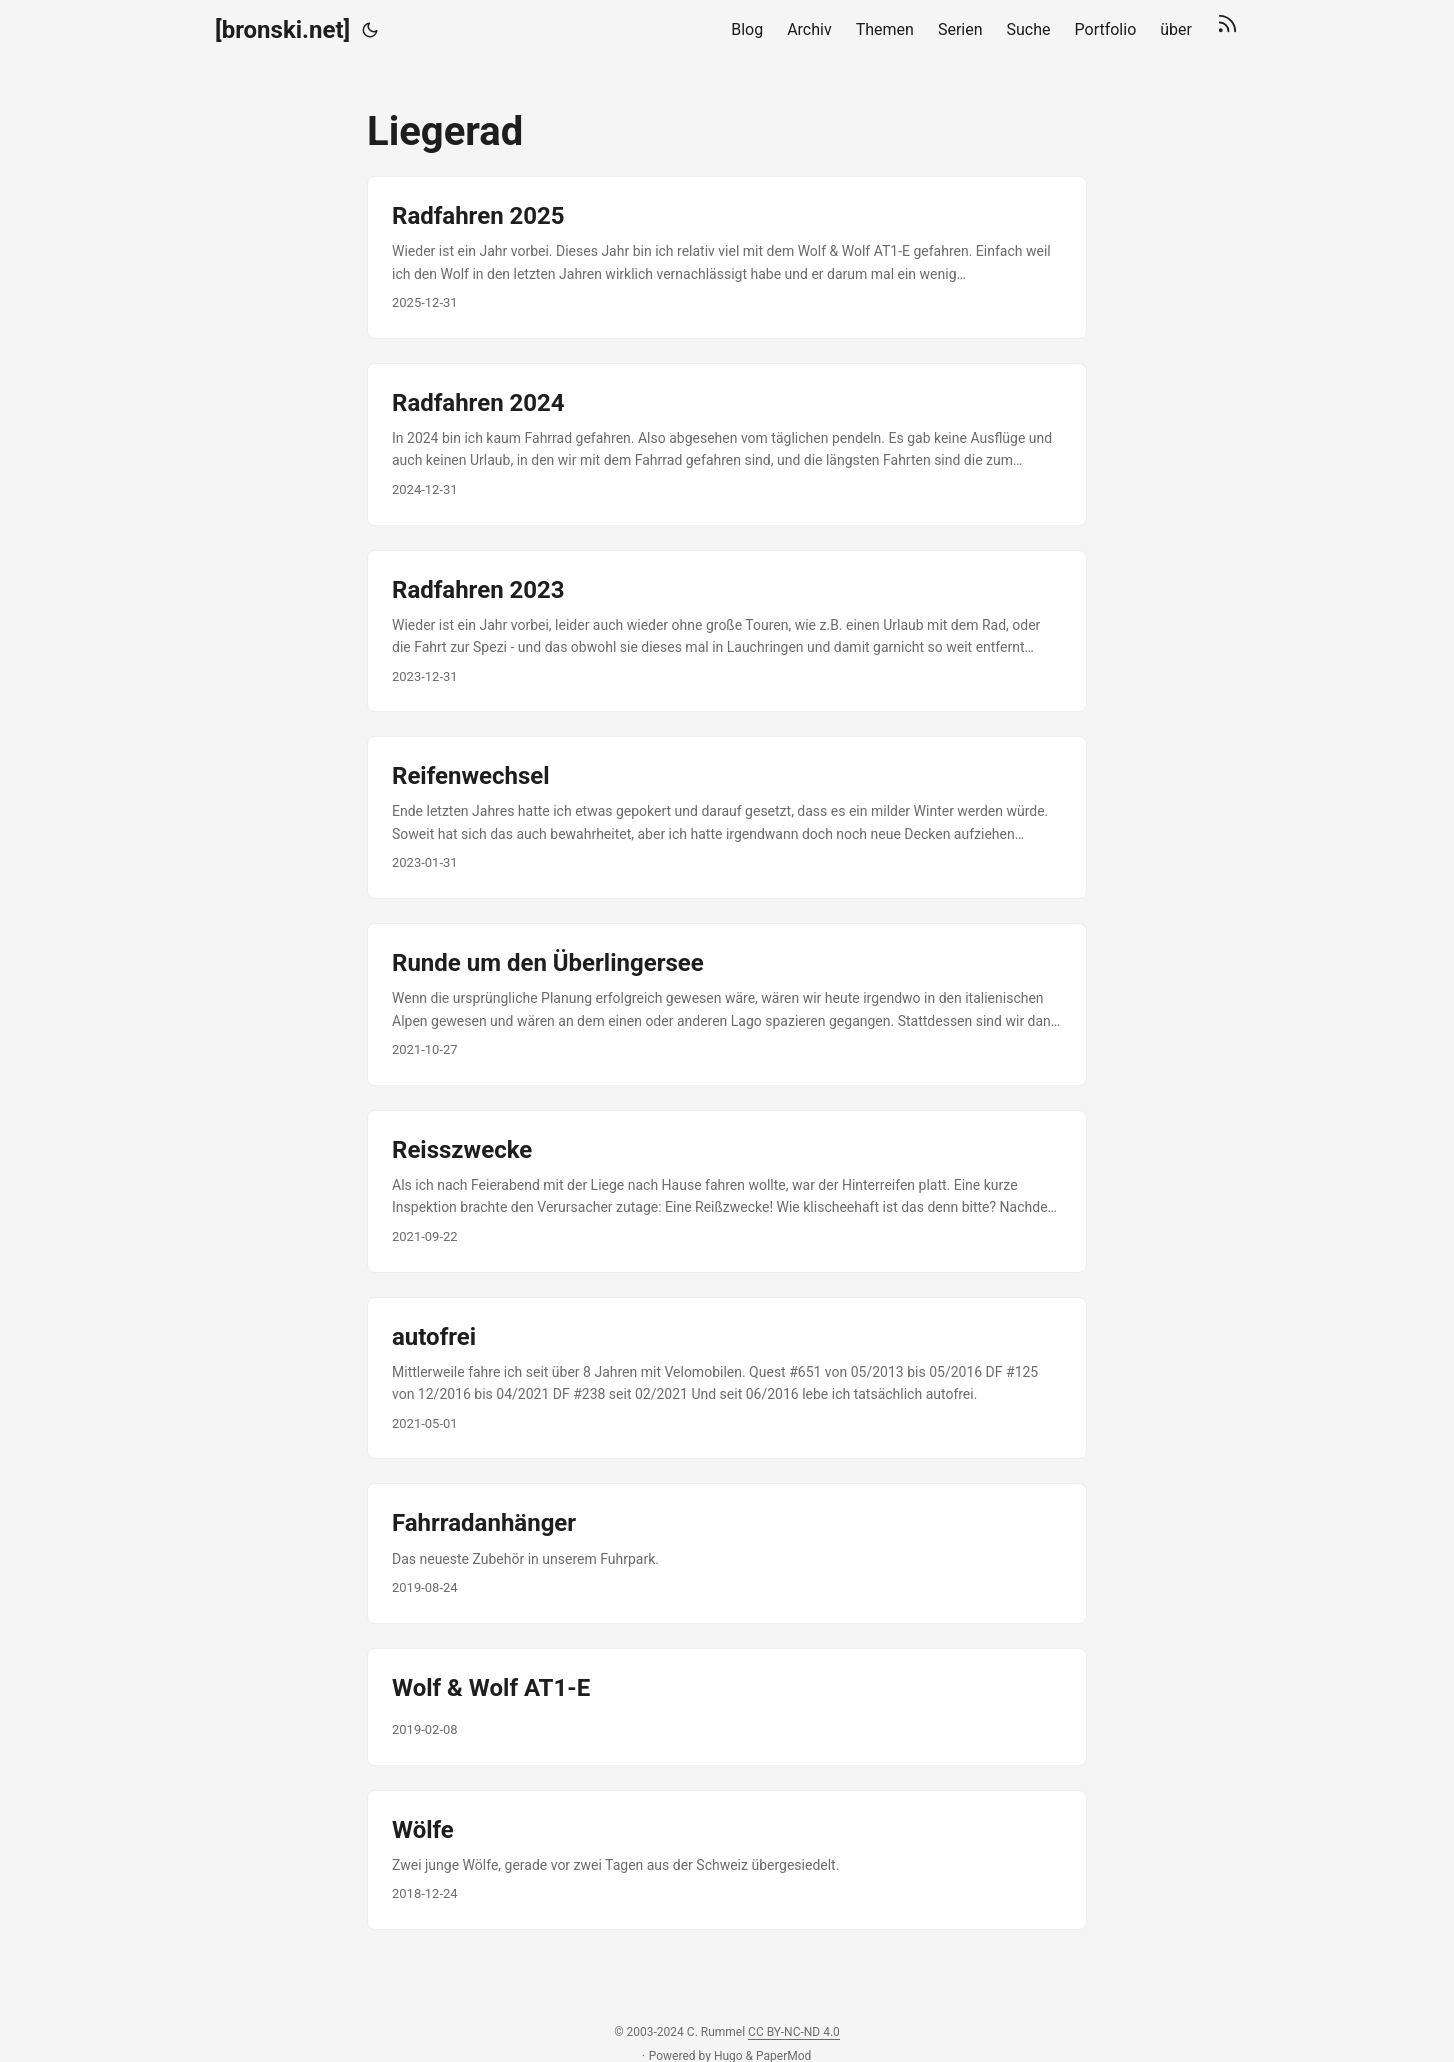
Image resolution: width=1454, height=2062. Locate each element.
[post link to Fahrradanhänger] (727, 1553)
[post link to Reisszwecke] (727, 1191)
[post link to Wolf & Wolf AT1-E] (727, 1707)
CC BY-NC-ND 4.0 (794, 2032)
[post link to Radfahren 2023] (727, 631)
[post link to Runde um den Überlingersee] (727, 1004)
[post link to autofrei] (727, 1378)
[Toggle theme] (370, 30)
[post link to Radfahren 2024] (727, 444)
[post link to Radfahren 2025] (727, 257)
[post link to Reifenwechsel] (727, 817)
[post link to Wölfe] (727, 1860)
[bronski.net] (282, 30)
